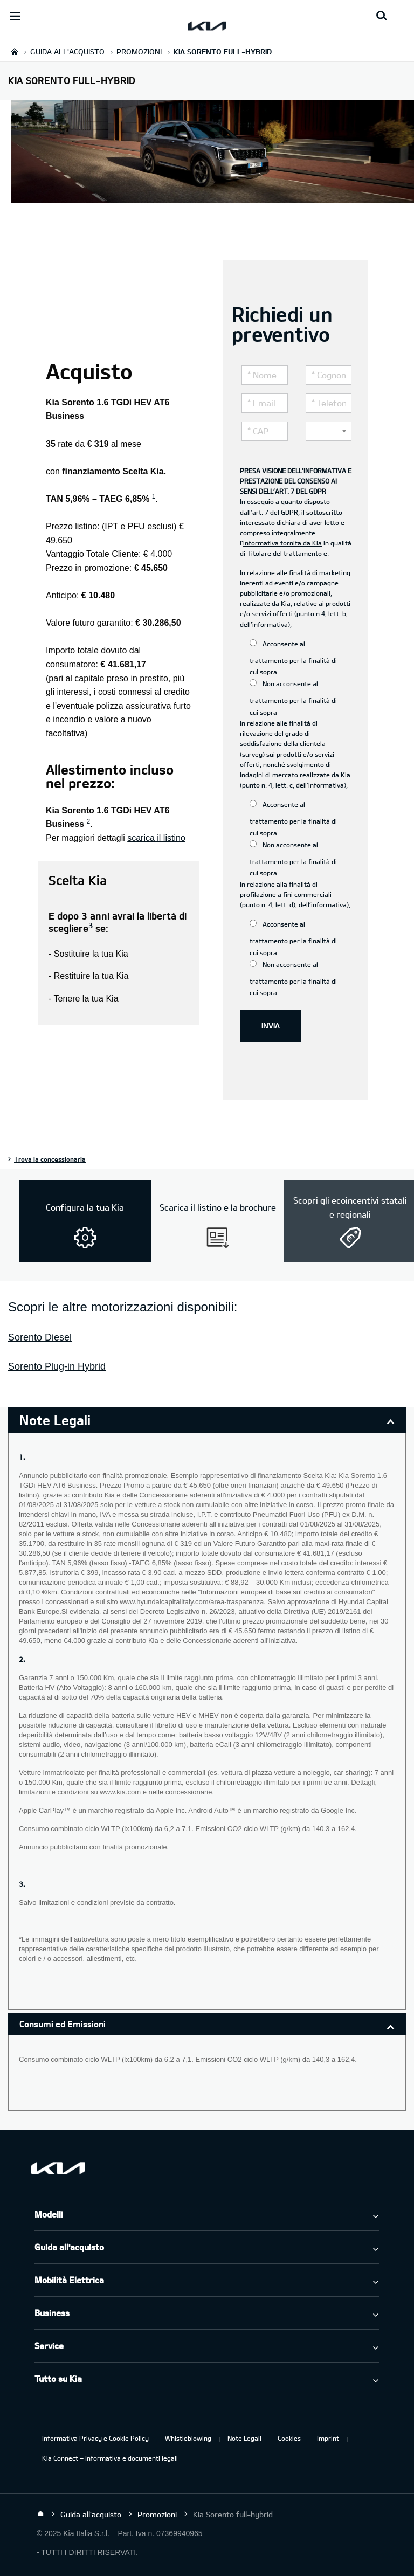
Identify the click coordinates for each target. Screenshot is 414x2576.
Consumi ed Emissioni (62, 2024)
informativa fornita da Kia (282, 543)
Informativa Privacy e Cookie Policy (95, 2438)
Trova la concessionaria (50, 1159)
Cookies (289, 2438)
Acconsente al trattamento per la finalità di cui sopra (293, 657)
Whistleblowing (188, 2438)
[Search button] (381, 16)
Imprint (328, 2438)
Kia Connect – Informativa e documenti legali (110, 2458)
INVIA (270, 1025)
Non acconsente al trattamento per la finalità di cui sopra (293, 697)
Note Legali (244, 2438)
